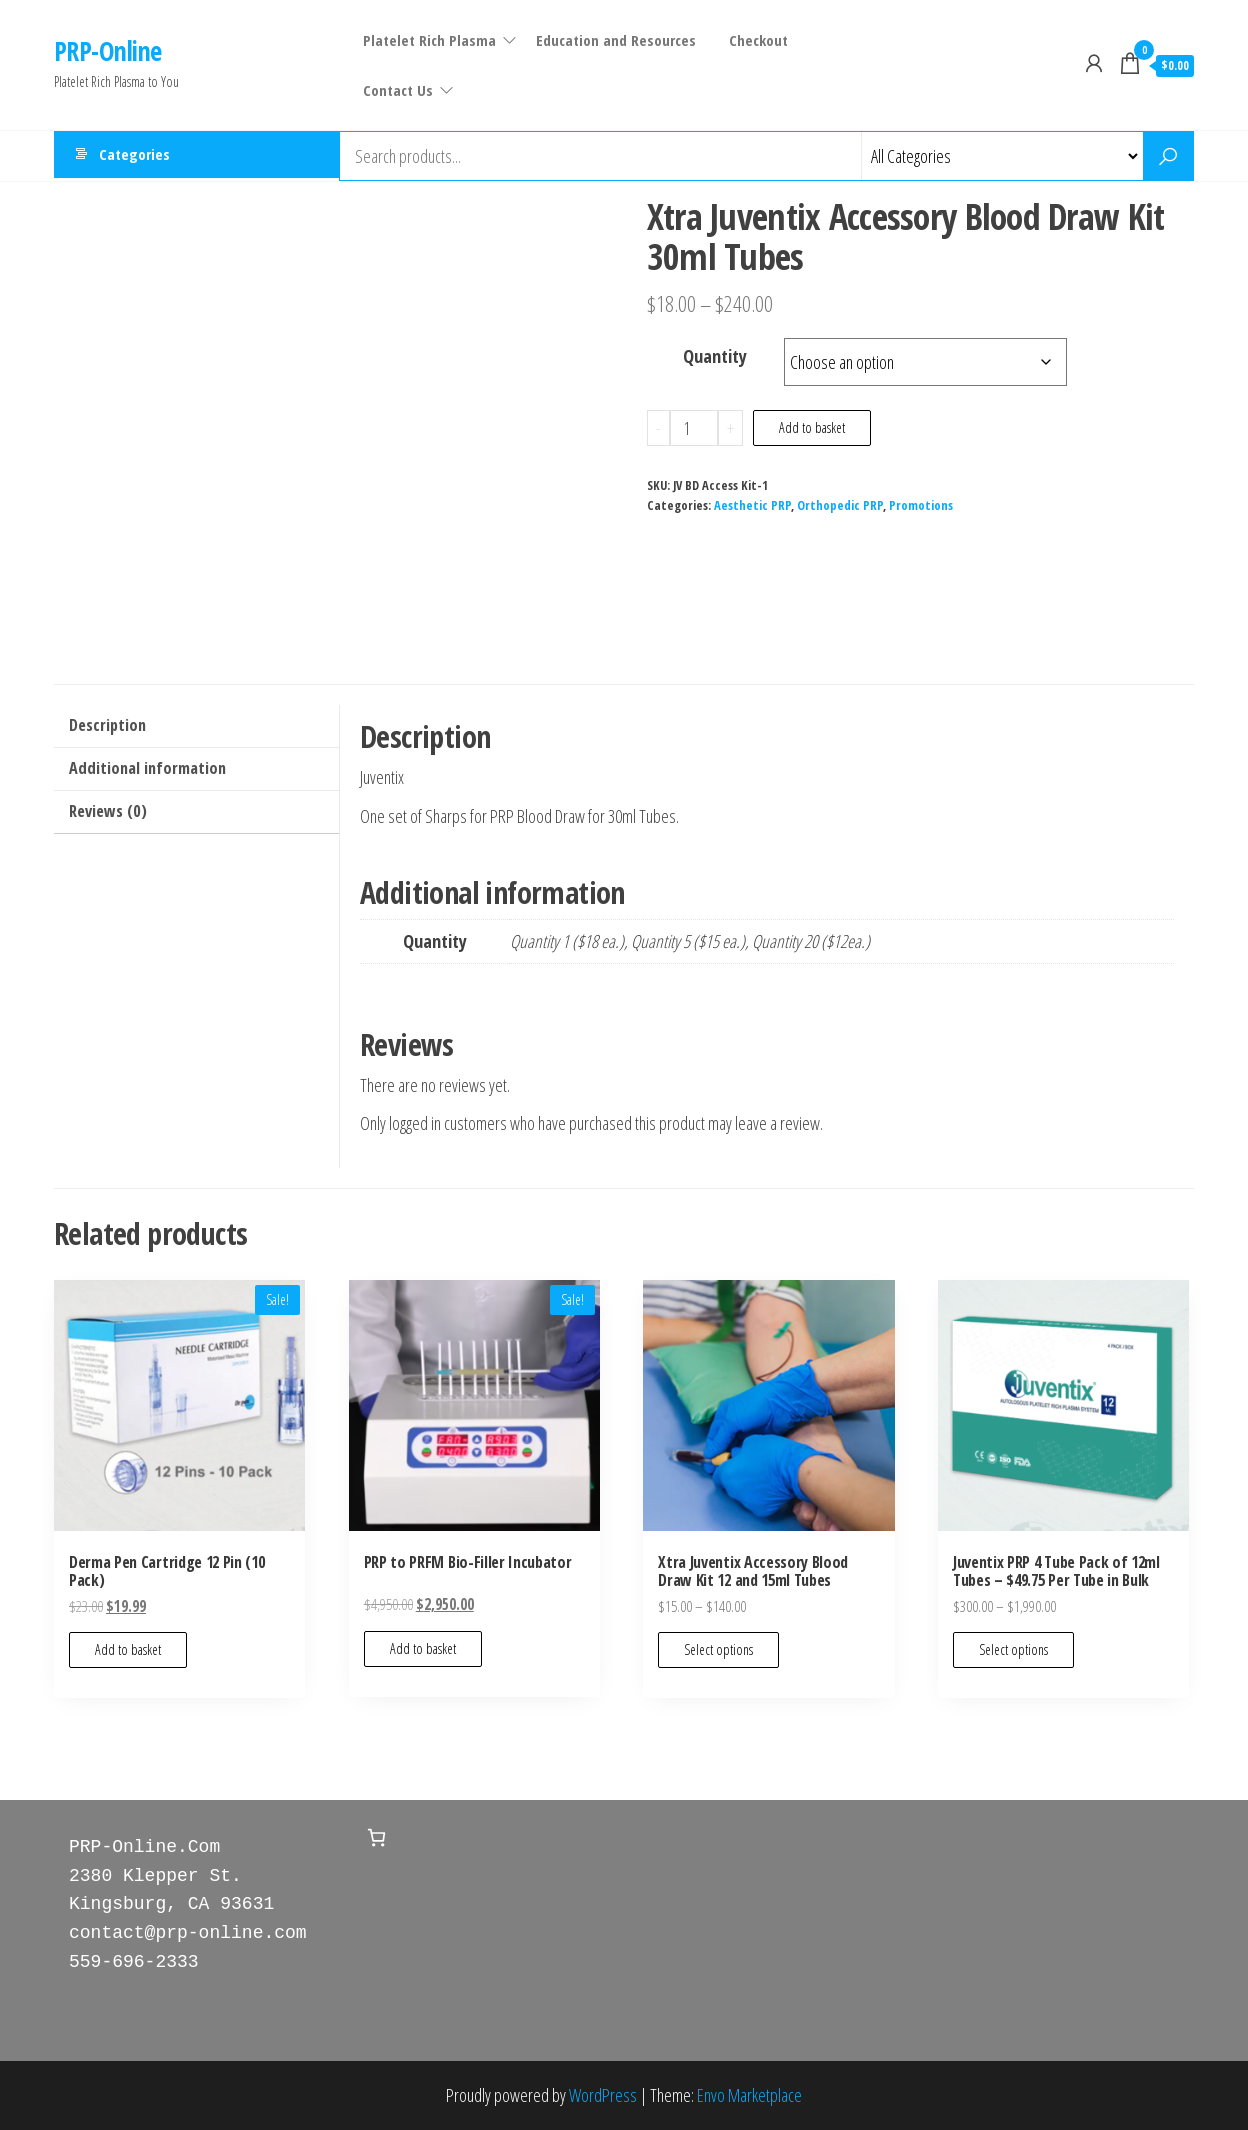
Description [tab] (107, 725)
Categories (134, 156)
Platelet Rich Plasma (428, 40)
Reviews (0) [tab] (108, 811)
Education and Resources (615, 40)
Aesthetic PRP (752, 505)
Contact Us (397, 90)
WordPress (603, 2095)
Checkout (754, 40)
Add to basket (812, 427)
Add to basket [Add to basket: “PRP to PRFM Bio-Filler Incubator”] (423, 1648)
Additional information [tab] (147, 768)
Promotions (921, 505)
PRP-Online (108, 51)
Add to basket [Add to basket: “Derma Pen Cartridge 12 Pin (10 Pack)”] (128, 1649)
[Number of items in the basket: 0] (376, 1837)
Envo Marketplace (749, 2095)
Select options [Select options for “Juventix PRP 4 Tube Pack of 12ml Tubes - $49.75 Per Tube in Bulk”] (1013, 1649)
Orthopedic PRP (840, 505)
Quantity (715, 356)
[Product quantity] (694, 428)
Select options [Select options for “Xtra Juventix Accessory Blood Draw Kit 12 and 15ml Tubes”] (718, 1649)
